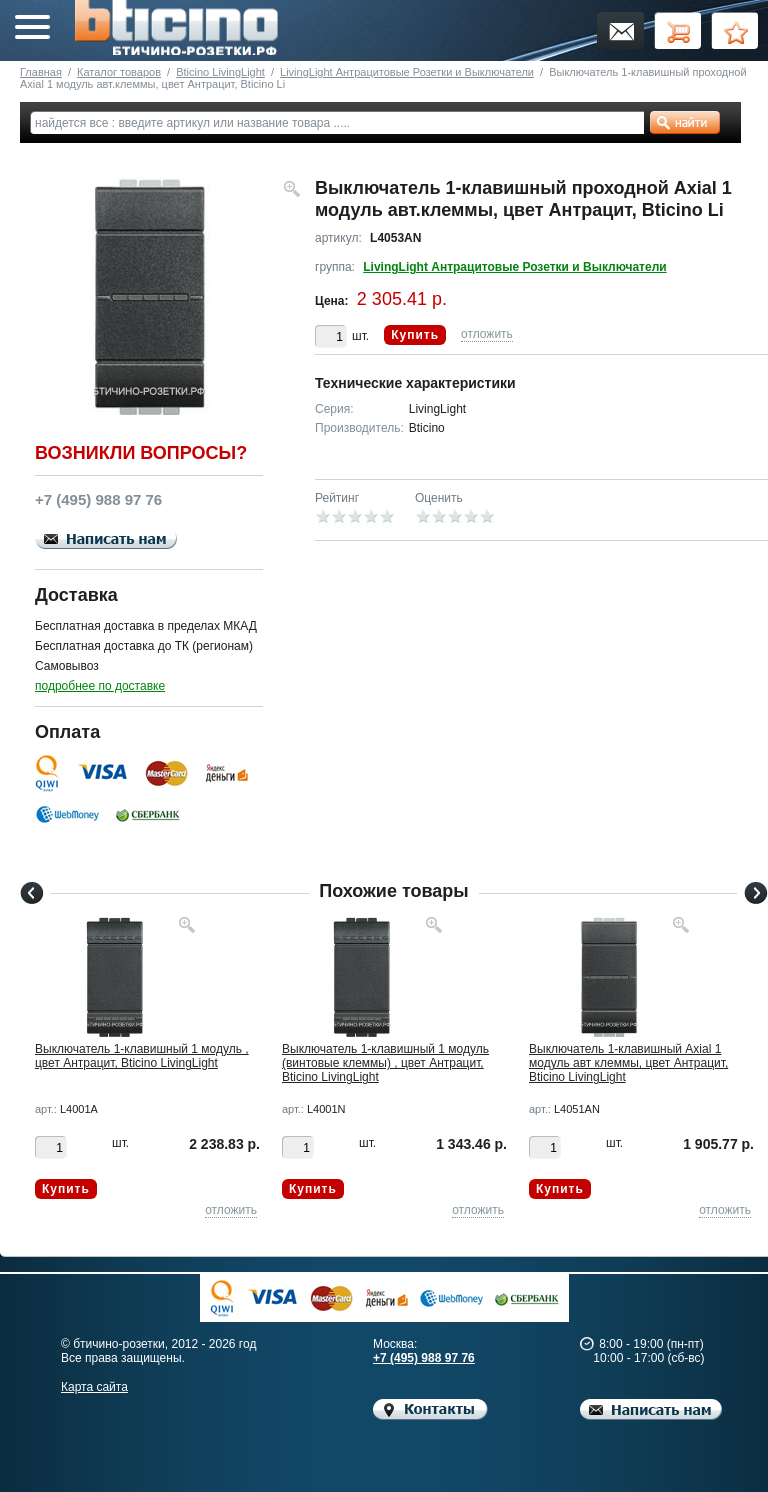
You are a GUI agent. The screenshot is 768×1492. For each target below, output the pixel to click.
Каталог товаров (119, 72)
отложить (487, 334)
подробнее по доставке (100, 686)
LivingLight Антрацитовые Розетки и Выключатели (407, 72)
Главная (41, 72)
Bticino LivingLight (220, 72)
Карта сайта (94, 1387)
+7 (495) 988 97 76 (424, 1358)
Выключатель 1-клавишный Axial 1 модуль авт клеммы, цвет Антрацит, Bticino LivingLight (628, 1063)
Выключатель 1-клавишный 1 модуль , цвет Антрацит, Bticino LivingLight (142, 1056)
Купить (415, 335)
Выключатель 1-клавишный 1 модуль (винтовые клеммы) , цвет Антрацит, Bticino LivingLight (385, 1063)
